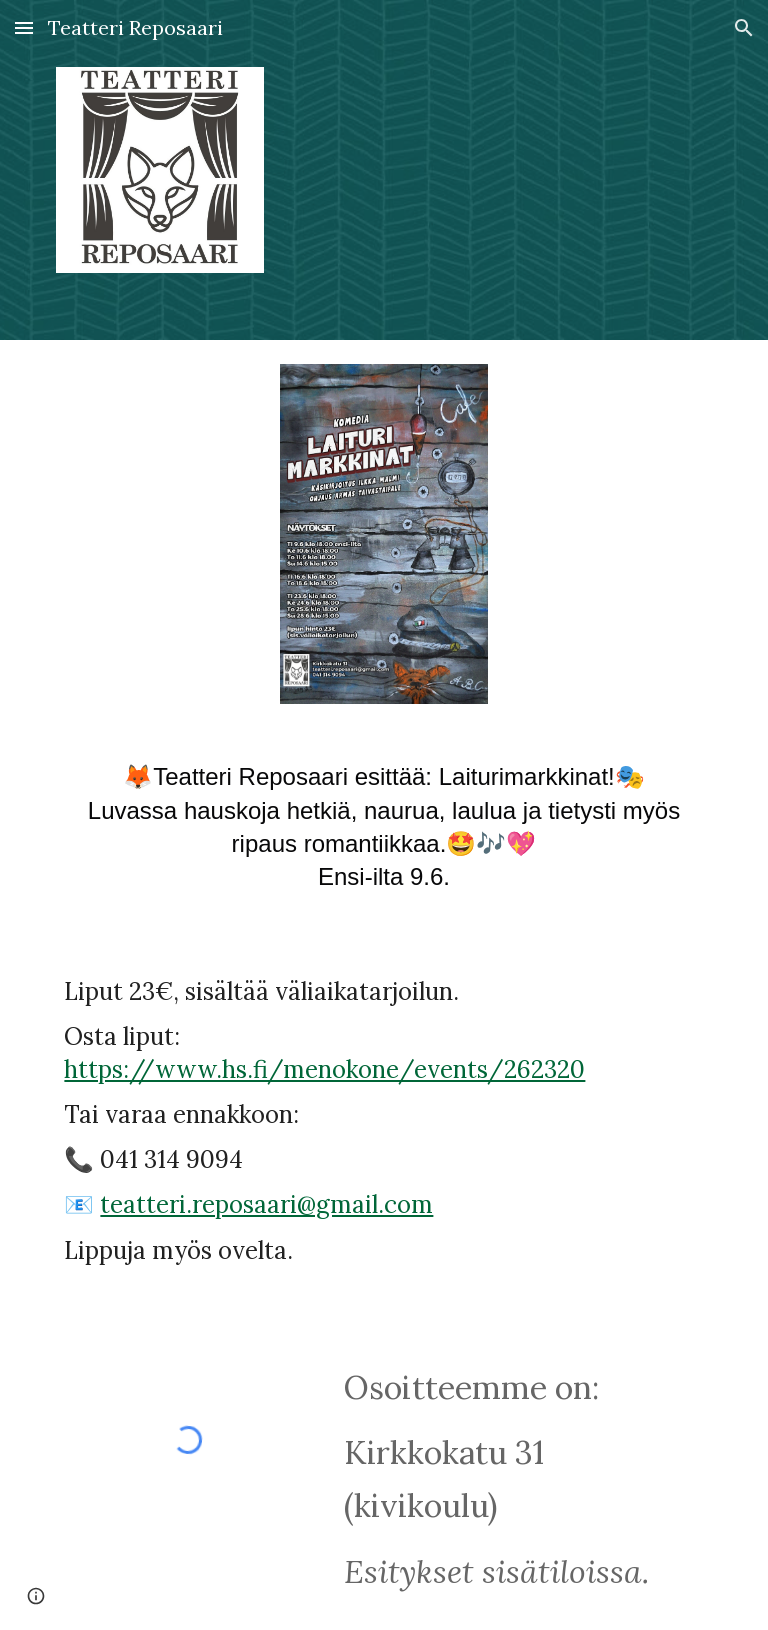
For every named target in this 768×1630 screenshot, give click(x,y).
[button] (24, 27)
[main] (383, 835)
